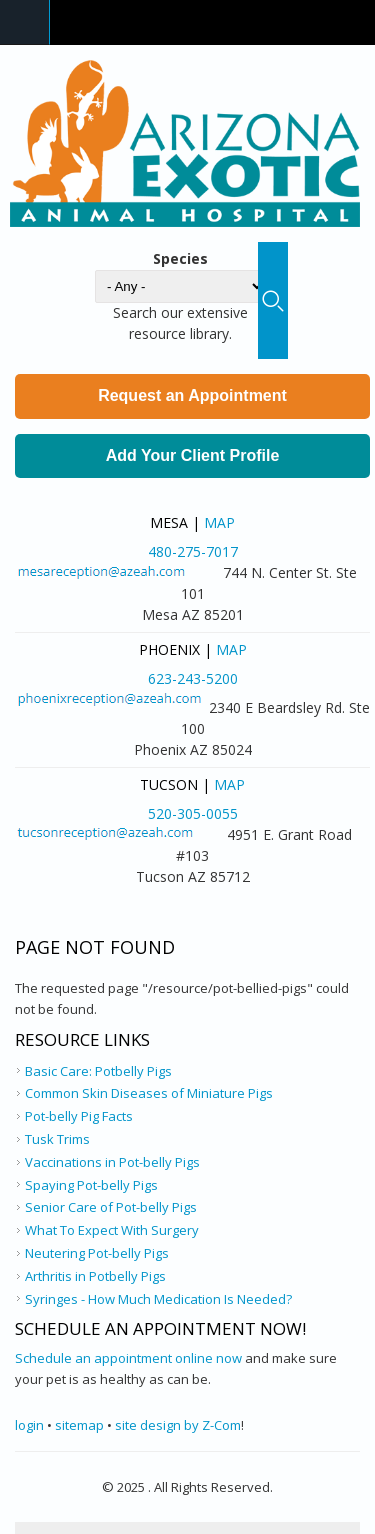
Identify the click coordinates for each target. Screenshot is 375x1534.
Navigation (25, 22)
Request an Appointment (192, 395)
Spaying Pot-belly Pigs (91, 1185)
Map (219, 522)
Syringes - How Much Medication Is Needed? (158, 1299)
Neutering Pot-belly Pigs (97, 1253)
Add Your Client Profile (193, 455)
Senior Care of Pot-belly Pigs (111, 1207)
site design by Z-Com (178, 1425)
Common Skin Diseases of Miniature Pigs (149, 1093)
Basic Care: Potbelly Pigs (98, 1071)
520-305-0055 (193, 813)
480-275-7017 (193, 551)
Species (180, 258)
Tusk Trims (57, 1139)
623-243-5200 (193, 678)
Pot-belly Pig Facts (79, 1116)
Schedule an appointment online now (128, 1358)
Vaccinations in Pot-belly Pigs (112, 1162)
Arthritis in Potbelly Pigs (95, 1276)
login (29, 1425)
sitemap (79, 1425)
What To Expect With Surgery (112, 1230)
